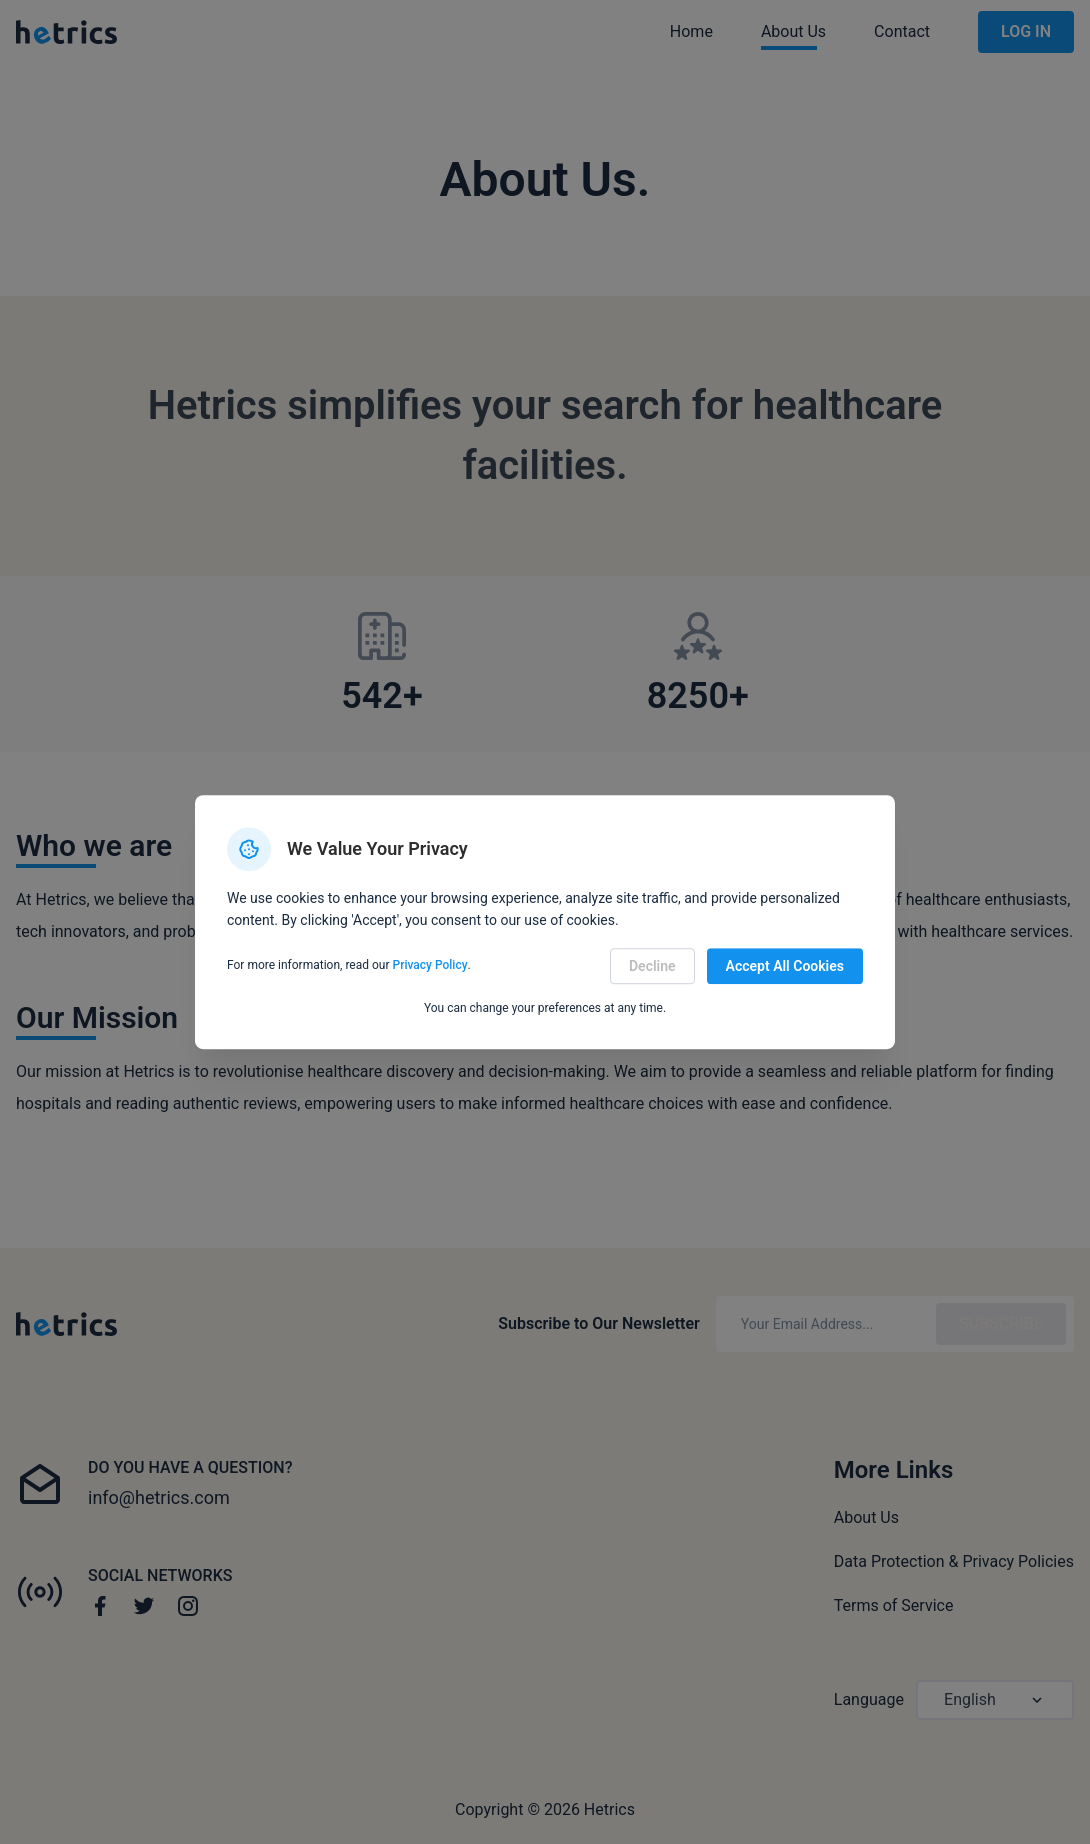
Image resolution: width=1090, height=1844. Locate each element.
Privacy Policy (430, 966)
